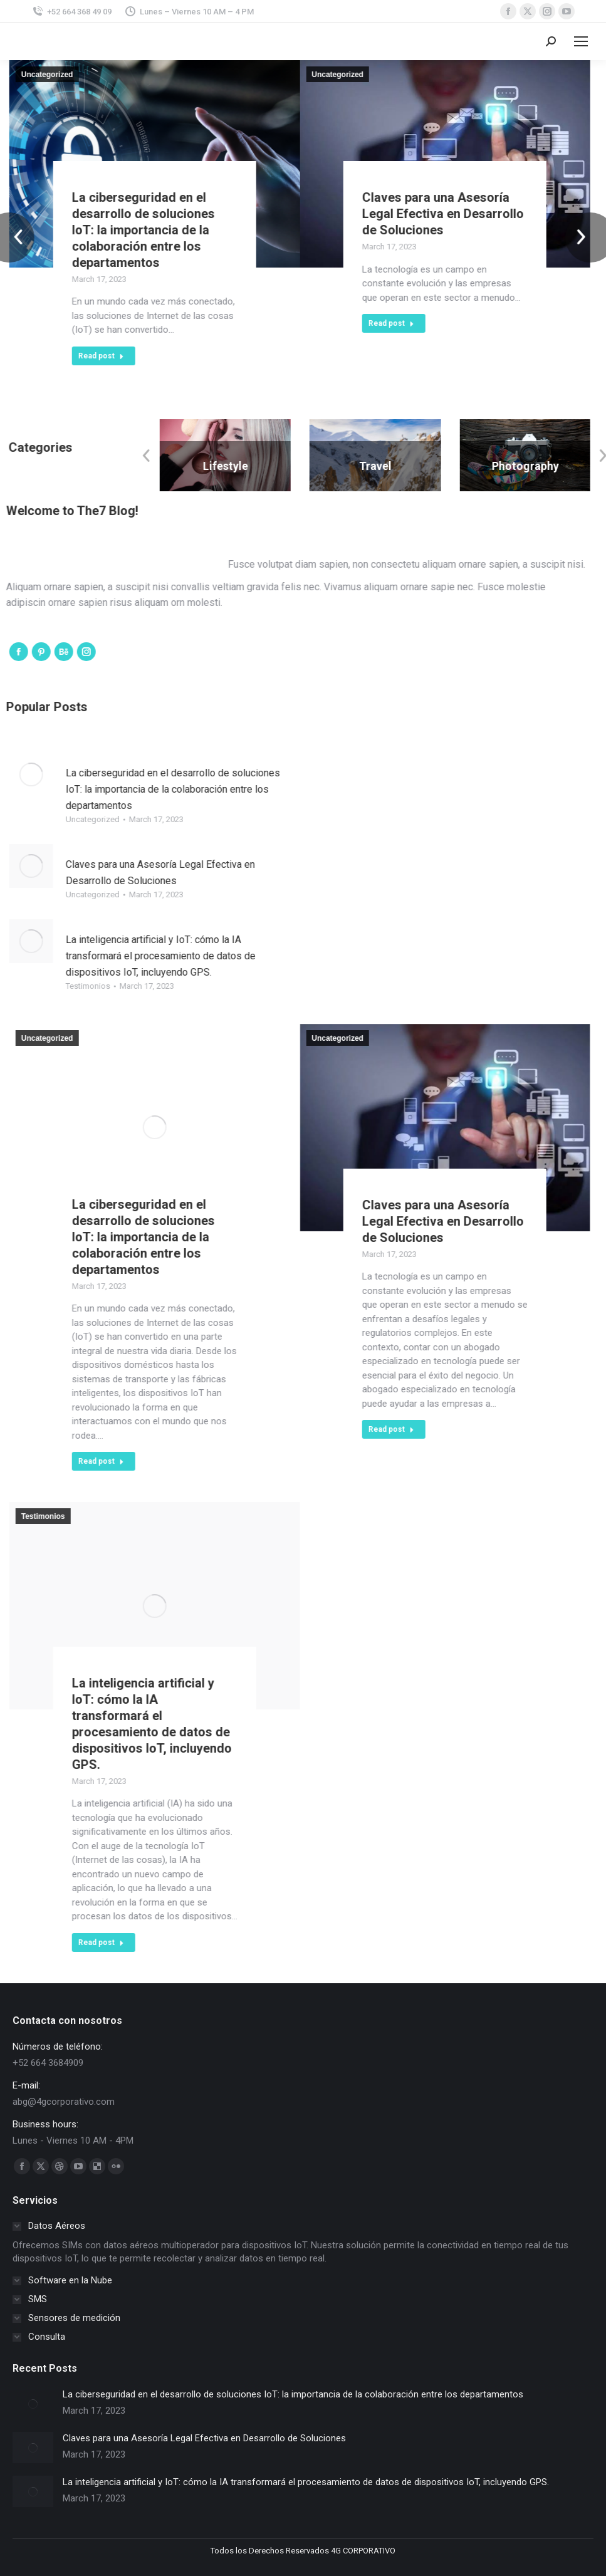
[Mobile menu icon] (580, 41)
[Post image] (33, 2403)
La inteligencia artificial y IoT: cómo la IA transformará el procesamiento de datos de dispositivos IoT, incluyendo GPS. (306, 2482)
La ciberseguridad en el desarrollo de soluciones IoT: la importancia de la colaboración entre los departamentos (293, 2394)
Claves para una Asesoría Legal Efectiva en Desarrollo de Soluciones (204, 2438)
